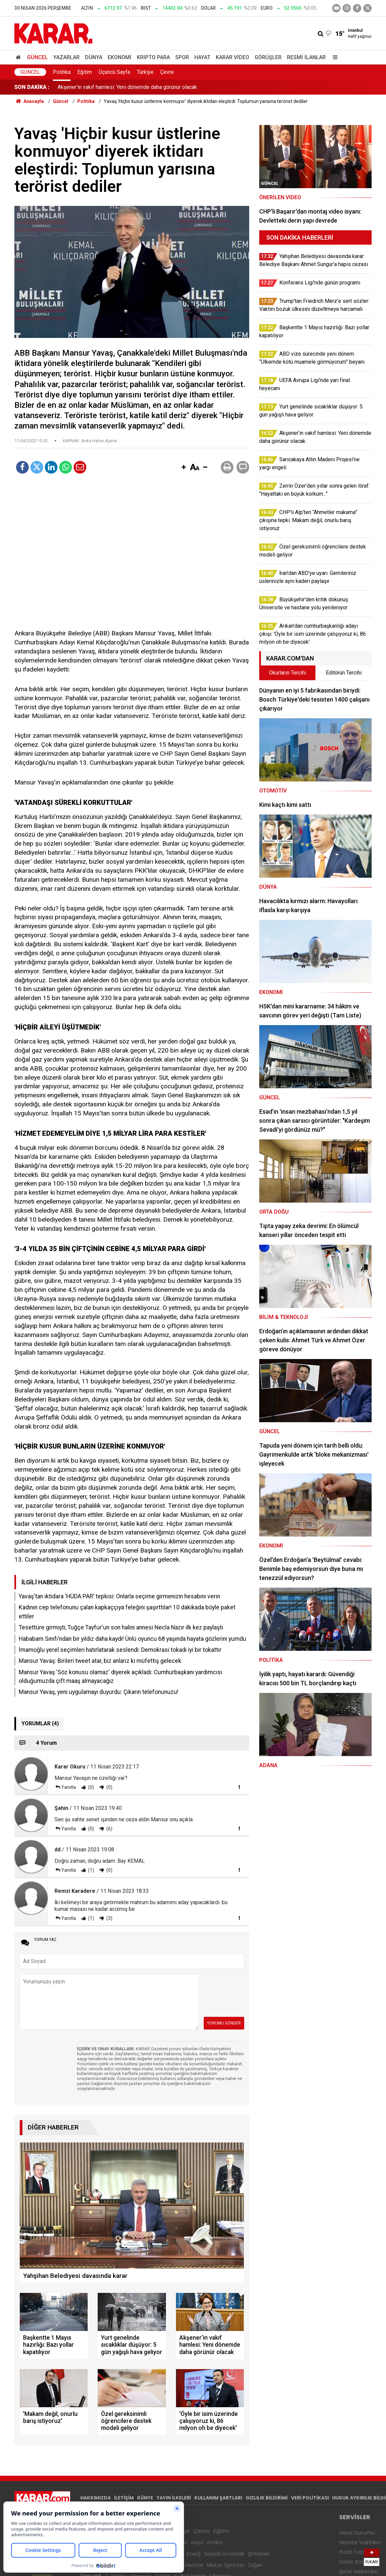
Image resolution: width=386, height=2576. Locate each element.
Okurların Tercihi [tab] (287, 672)
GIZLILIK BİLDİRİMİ (267, 2497)
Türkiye (145, 72)
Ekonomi (119, 57)
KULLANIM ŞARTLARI (218, 2497)
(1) (90, 1870)
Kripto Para (153, 57)
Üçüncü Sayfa (114, 72)
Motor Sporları (226, 2565)
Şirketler (259, 2554)
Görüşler (268, 57)
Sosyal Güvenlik (224, 2554)
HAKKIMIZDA (95, 2497)
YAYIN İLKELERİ (174, 2497)
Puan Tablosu (356, 2552)
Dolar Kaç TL (355, 2562)
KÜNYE (145, 2497)
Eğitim (84, 72)
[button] (183, 467)
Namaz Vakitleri (359, 2542)
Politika (62, 72)
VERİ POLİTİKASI (310, 2497)
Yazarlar (66, 57)
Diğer (255, 2565)
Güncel (37, 57)
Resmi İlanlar (306, 57)
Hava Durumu (357, 2533)
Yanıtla (68, 1787)
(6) (108, 1828)
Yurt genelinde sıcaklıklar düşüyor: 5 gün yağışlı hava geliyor (127, 87)
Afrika (214, 2542)
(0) (90, 1787)
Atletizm (192, 2565)
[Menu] (333, 57)
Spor (182, 57)
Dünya (93, 57)
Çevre (167, 72)
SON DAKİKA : (32, 87)
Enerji (194, 2554)
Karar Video (232, 57)
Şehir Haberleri (358, 2571)
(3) (108, 1918)
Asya (197, 2542)
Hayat (202, 57)
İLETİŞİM (124, 2497)
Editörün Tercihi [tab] (344, 672)
